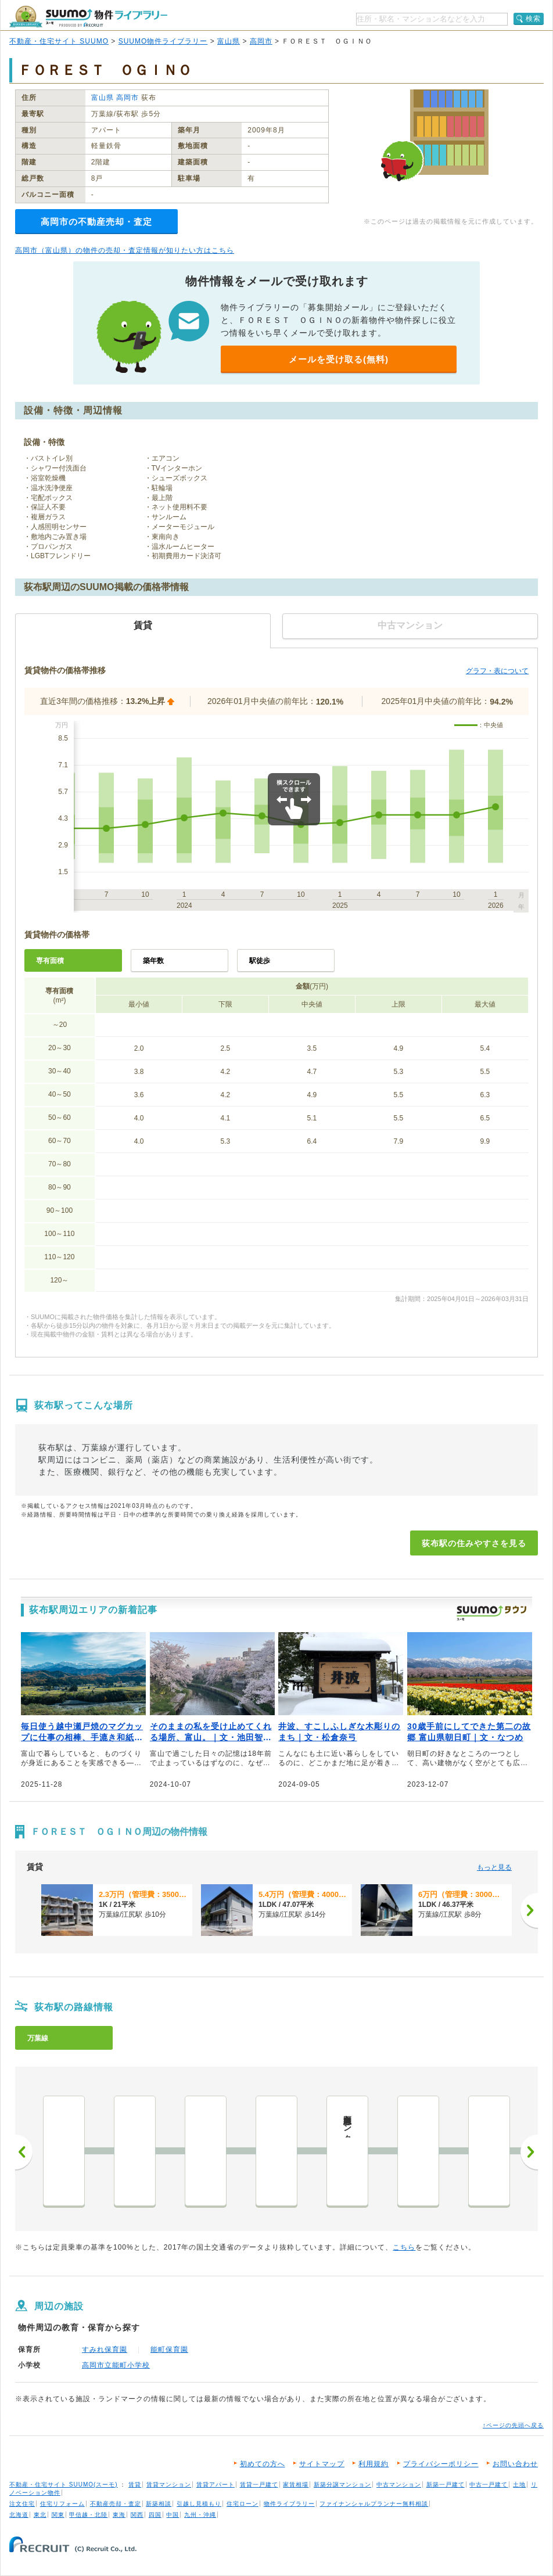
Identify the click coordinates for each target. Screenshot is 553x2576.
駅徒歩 (259, 961)
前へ (24, 2152)
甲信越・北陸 (88, 2515)
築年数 (153, 961)
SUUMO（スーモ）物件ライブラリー (88, 16)
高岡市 (261, 41)
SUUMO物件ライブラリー (163, 41)
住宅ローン (242, 2503)
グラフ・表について (497, 671)
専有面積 (50, 961)
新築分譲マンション (342, 2484)
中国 (172, 2515)
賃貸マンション (168, 2484)
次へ (529, 2152)
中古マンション (398, 2484)
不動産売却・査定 (115, 2503)
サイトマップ (321, 2464)
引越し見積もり (199, 2503)
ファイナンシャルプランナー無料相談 (373, 2503)
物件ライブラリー (289, 2503)
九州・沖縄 (200, 2515)
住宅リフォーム (62, 2503)
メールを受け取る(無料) (339, 359)
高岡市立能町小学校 (116, 2365)
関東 (58, 2515)
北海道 (18, 2515)
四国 (155, 2515)
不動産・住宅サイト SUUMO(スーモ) (63, 2484)
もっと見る (494, 1867)
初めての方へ (262, 2464)
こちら (404, 2247)
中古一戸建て (488, 2484)
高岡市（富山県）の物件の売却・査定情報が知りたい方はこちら (124, 250)
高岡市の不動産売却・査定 (96, 222)
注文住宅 (22, 2503)
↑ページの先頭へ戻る (513, 2425)
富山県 (228, 41)
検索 (533, 19)
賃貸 (134, 2484)
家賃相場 (295, 2484)
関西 (137, 2515)
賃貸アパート (215, 2484)
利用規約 (373, 2464)
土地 (519, 2484)
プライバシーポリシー (441, 2464)
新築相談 (158, 2503)
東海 (119, 2515)
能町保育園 (169, 2349)
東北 (40, 2515)
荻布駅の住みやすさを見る (474, 1543)
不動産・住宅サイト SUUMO (59, 41)
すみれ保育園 (104, 2349)
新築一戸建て (445, 2484)
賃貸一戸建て (259, 2484)
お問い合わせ (515, 2464)
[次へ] (529, 1910)
